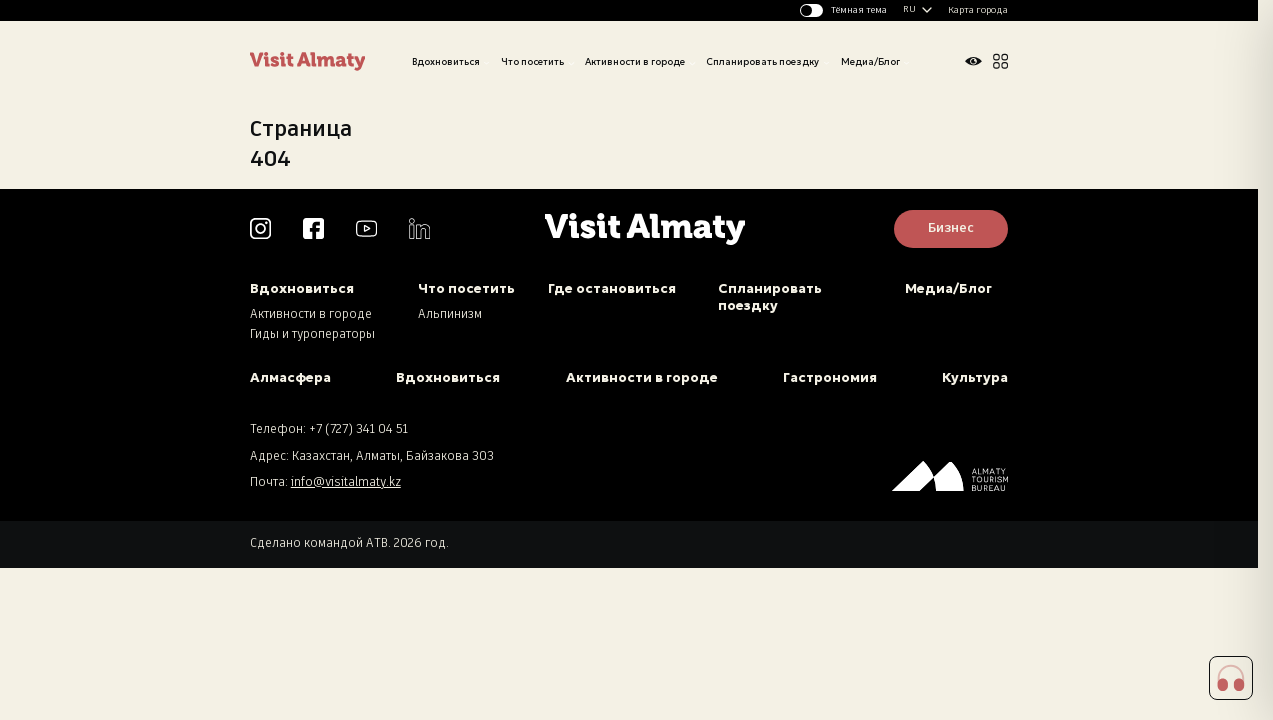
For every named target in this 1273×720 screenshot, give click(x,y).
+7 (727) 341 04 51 (358, 430)
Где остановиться (612, 288)
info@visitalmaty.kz (346, 483)
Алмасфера (290, 377)
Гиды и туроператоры (312, 335)
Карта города (978, 10)
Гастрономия (830, 377)
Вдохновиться (446, 62)
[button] (1231, 678)
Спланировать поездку (762, 62)
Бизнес (951, 228)
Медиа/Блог (870, 62)
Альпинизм (450, 315)
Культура (975, 377)
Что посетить (532, 62)
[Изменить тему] (844, 10)
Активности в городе (635, 62)
